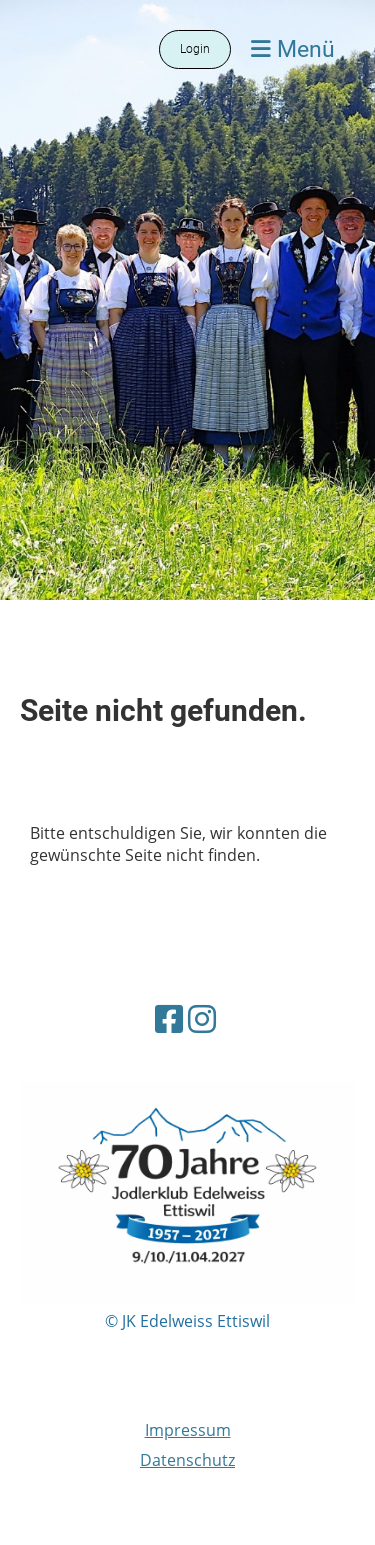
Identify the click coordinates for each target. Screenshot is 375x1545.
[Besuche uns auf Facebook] (169, 1018)
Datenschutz (187, 1460)
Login (195, 49)
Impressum (188, 1430)
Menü (293, 49)
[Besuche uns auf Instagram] (202, 1018)
